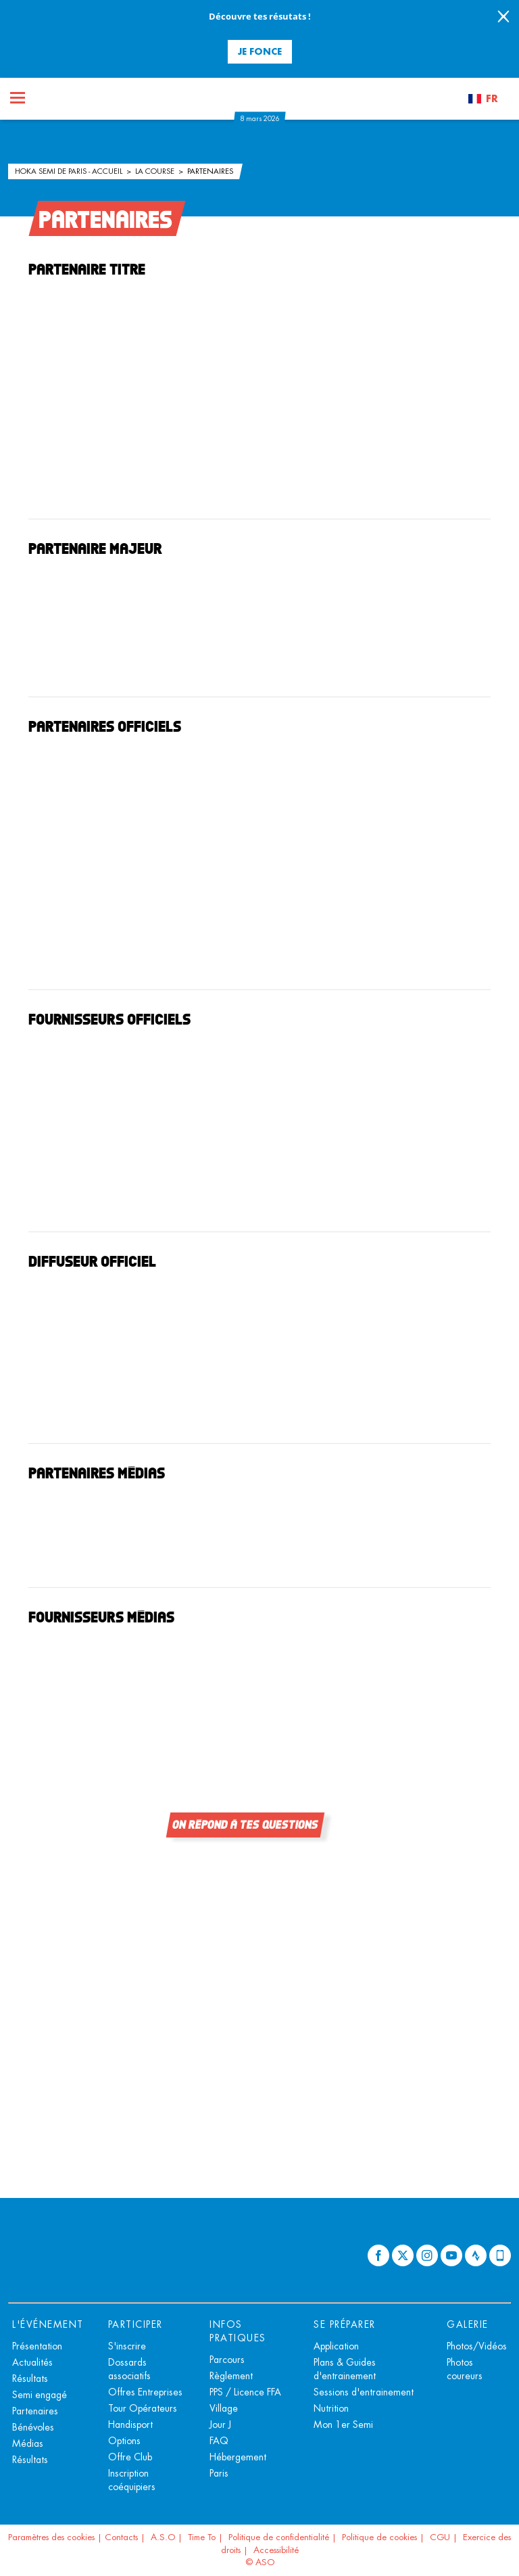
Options (124, 2441)
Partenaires (210, 171)
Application (336, 2346)
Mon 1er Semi (343, 2424)
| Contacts (117, 2537)
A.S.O (163, 2537)
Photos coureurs (465, 2369)
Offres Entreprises (145, 2392)
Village (223, 2408)
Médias (27, 2443)
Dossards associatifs (129, 2369)
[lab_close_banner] (503, 17)
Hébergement (237, 2457)
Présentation (37, 2346)
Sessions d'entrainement (364, 2392)
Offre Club (130, 2457)
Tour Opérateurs (142, 2408)
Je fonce (260, 51)
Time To (202, 2537)
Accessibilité (276, 2550)
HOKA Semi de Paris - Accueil (69, 171)
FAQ (218, 2441)
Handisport (130, 2424)
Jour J (220, 2424)
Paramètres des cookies (51, 2537)
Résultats (30, 2378)
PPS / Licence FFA (245, 2392)
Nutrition (331, 2408)
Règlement (231, 2376)
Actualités (32, 2362)
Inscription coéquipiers (131, 2480)
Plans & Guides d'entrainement (345, 2369)
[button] (488, 99)
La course (155, 171)
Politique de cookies (379, 2537)
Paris (218, 2473)
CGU (440, 2537)
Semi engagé (39, 2395)
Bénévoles (33, 2427)
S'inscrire (127, 2346)
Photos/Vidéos (477, 2346)
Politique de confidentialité (278, 2537)
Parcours (227, 2359)
